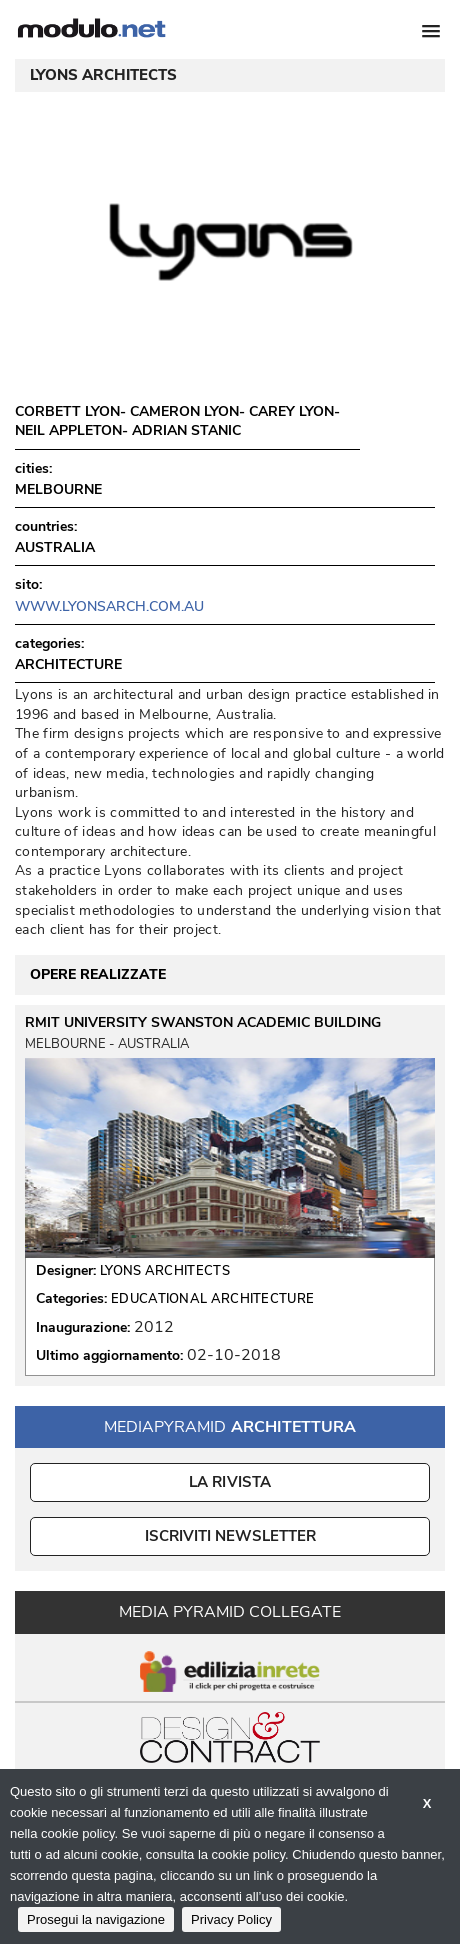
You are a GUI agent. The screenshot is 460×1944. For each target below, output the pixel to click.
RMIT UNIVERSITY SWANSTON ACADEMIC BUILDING (203, 1023)
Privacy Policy (231, 1919)
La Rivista (230, 1482)
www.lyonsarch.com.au (109, 606)
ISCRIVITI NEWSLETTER (230, 1536)
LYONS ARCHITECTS (165, 1271)
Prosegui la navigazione (96, 1919)
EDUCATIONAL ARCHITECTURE (212, 1299)
